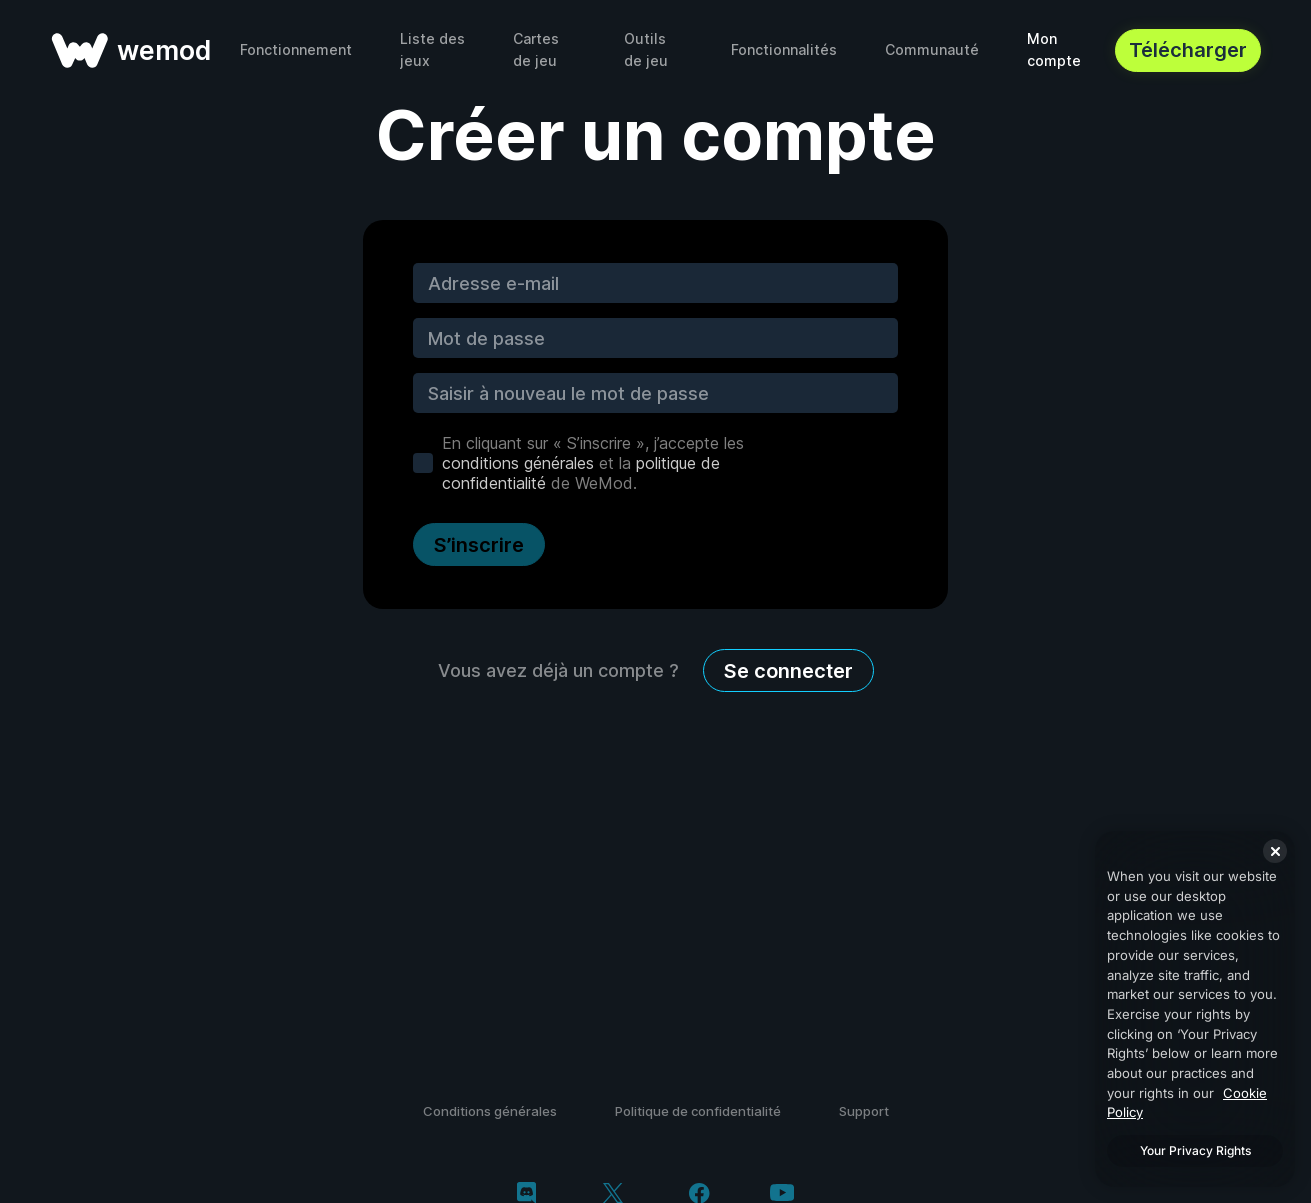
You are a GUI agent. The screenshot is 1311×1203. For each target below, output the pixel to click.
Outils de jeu (646, 49)
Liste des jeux (432, 49)
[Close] (1275, 851)
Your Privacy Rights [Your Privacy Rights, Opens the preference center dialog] (1195, 1150)
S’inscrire (479, 545)
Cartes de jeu (536, 49)
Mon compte (1054, 49)
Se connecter (788, 671)
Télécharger (1188, 50)
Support (864, 1111)
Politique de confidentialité (698, 1111)
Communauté (932, 49)
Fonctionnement (296, 49)
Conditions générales (490, 1111)
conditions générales (518, 463)
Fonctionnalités (784, 49)
